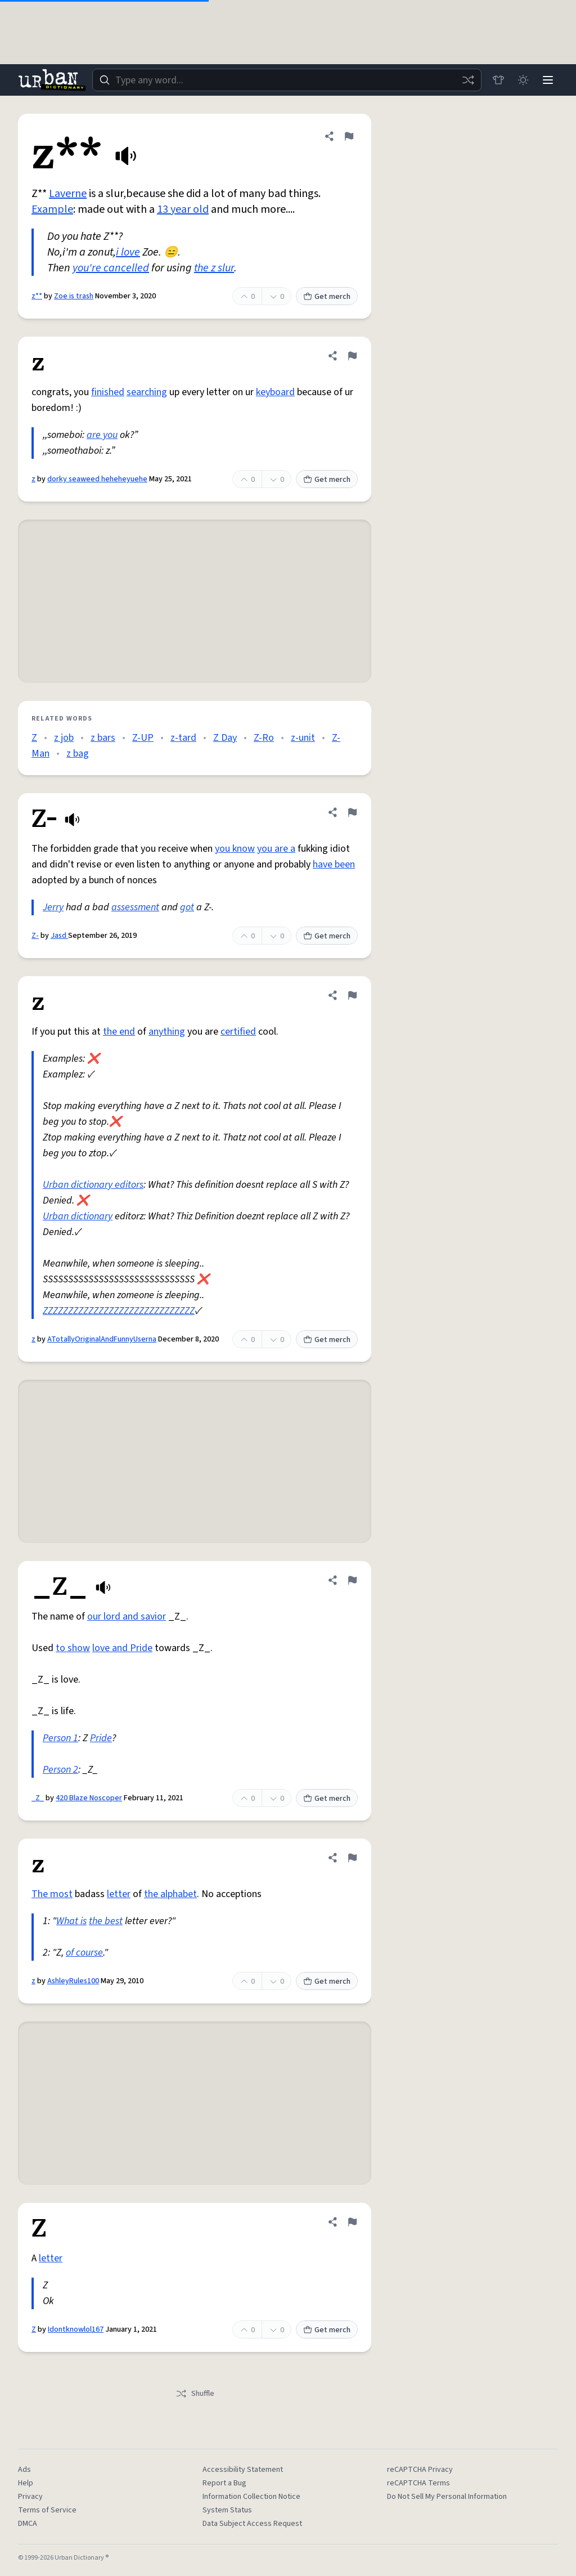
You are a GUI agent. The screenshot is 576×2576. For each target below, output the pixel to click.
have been (334, 864)
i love (128, 252)
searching (147, 392)
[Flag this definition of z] (352, 356)
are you (102, 435)
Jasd (59, 935)
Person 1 (60, 1738)
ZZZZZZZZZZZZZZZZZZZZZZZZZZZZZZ (119, 1311)
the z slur (214, 268)
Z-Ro (264, 738)
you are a (276, 849)
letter (118, 1894)
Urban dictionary (77, 1216)
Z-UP (143, 738)
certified (238, 1032)
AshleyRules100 (73, 1981)
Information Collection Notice (251, 2496)
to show (73, 1648)
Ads (24, 2469)
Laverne (68, 194)
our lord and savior (126, 1616)
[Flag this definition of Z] (352, 2222)
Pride (101, 1738)
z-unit (303, 738)
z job (64, 738)
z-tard (183, 738)
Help (25, 2483)
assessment (135, 907)
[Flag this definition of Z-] (352, 812)
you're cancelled (111, 268)
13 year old (183, 209)
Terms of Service (47, 2510)
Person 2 (60, 1770)
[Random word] (468, 80)
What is (71, 1921)
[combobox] (287, 80)
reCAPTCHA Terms (418, 2483)
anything (166, 1032)
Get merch (326, 296)
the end (119, 1032)
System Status (227, 2510)
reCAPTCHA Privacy (420, 2469)
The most (52, 1894)
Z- (35, 935)
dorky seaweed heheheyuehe (97, 479)
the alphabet (170, 1894)
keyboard (275, 392)
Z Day (225, 738)
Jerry (53, 907)
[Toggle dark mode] (523, 80)
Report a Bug (224, 2483)
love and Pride (122, 1648)
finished (107, 392)
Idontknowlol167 (76, 2329)
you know (235, 849)
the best (106, 1921)
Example (52, 209)
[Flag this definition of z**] (349, 136)
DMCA (27, 2523)
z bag (77, 753)
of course (84, 1953)
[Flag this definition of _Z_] (352, 1580)
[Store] (498, 80)
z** (37, 296)
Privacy (30, 2496)
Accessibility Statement (242, 2469)
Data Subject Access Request (252, 2523)
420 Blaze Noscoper (89, 1798)
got (187, 907)
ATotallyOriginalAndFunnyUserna (101, 1339)
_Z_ (38, 1798)
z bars (103, 738)
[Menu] (548, 80)
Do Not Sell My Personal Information (447, 2496)
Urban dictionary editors (93, 1185)
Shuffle (195, 2393)
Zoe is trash (73, 296)
